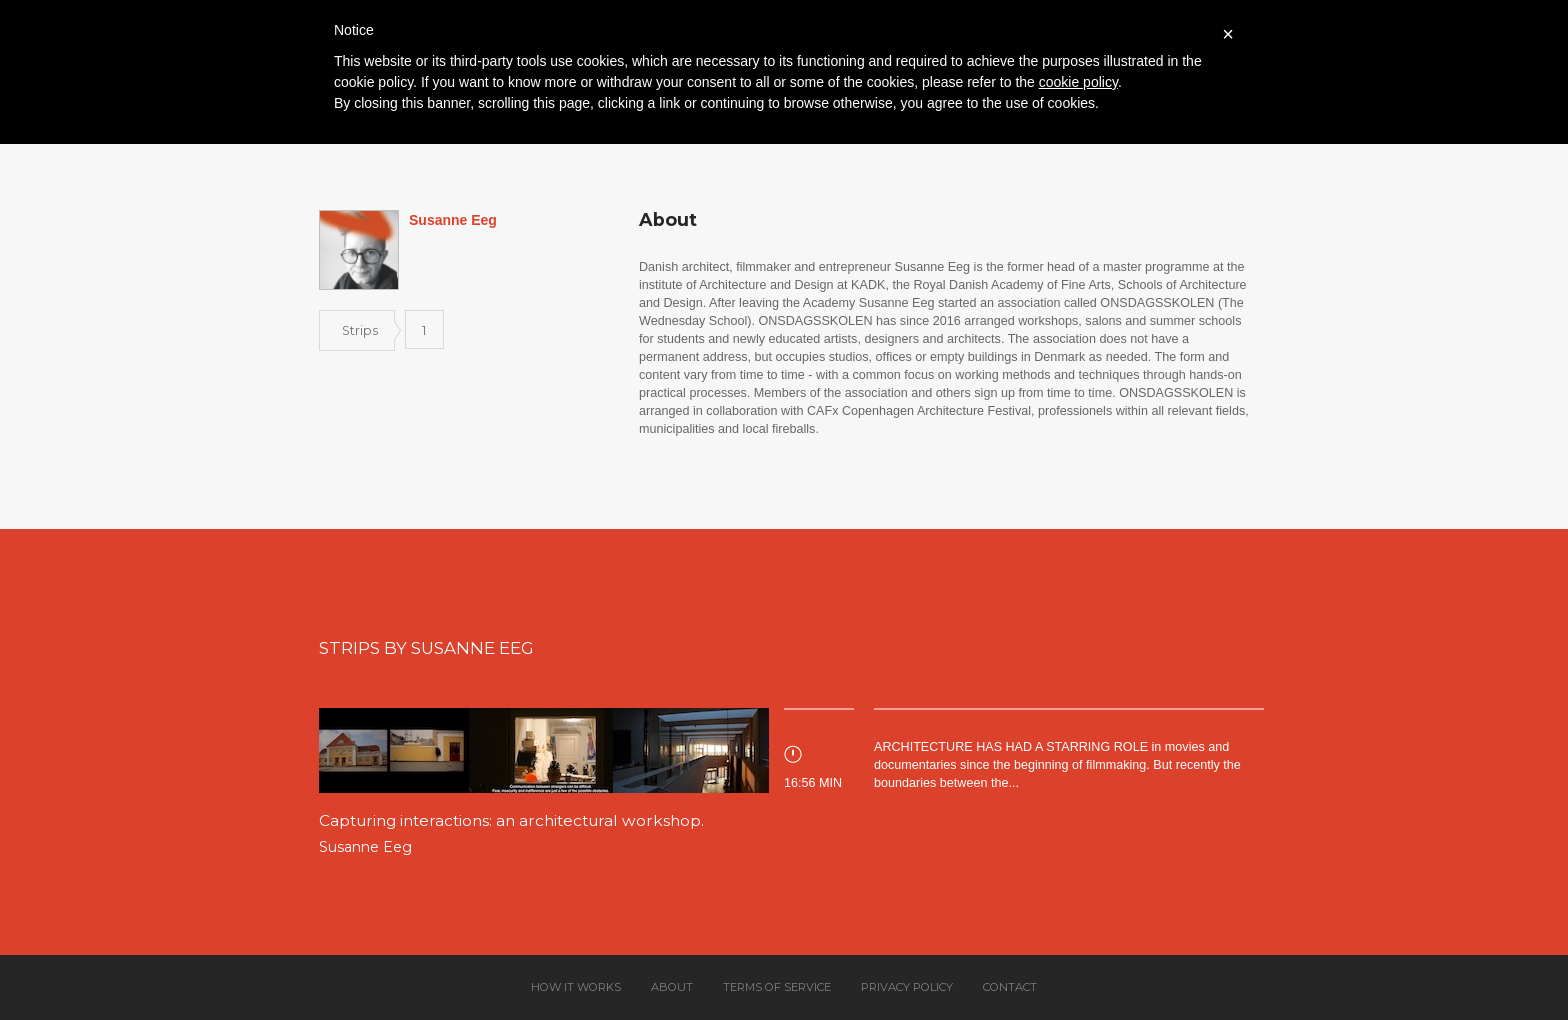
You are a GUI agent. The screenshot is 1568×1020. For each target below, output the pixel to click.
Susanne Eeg (365, 847)
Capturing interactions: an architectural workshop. (511, 820)
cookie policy (1078, 82)
